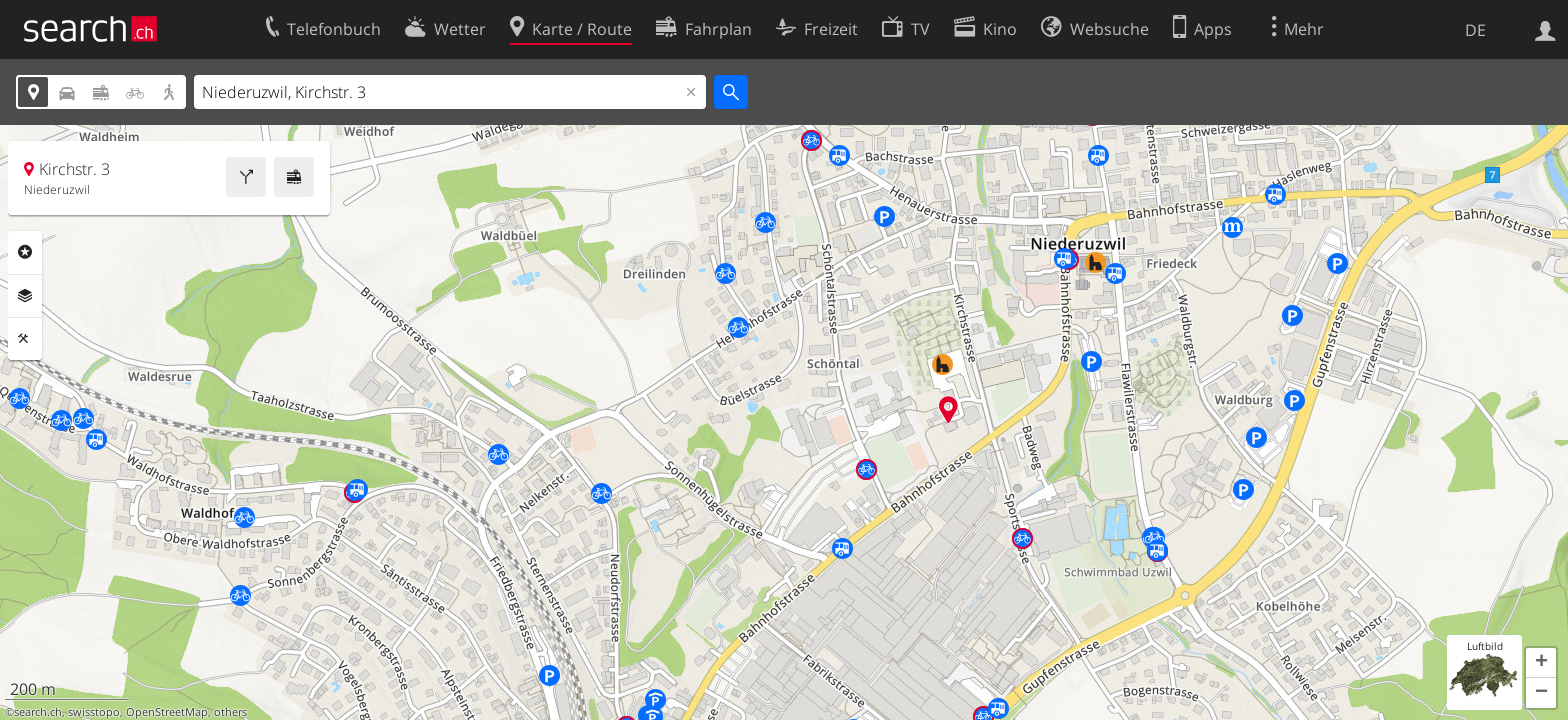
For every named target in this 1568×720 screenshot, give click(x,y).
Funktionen (25, 339)
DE (1475, 30)
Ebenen (25, 296)
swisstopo (94, 712)
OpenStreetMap (167, 712)
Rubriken (25, 252)
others (230, 712)
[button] (1541, 663)
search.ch (38, 712)
